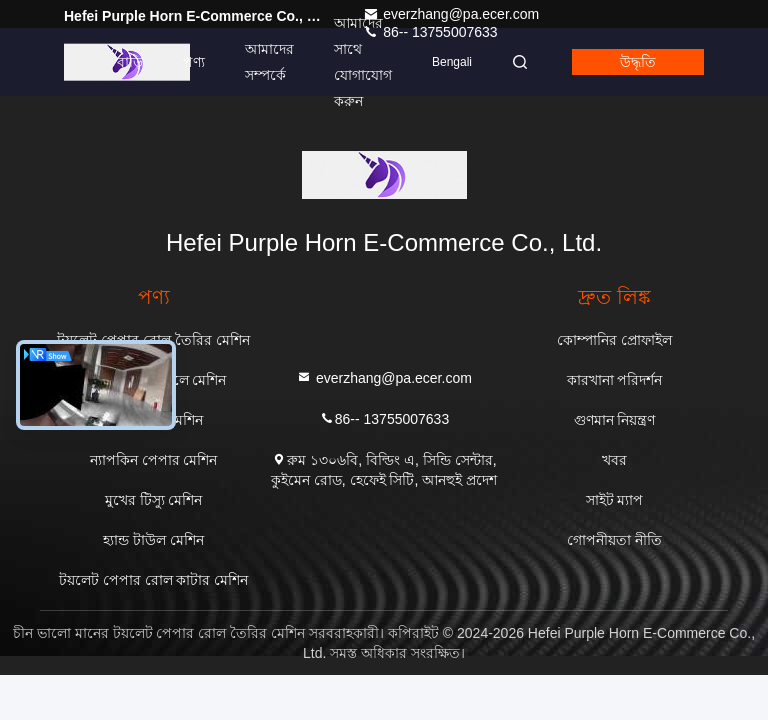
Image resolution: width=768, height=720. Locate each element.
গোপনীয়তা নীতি (614, 540)
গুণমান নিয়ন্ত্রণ (615, 420)
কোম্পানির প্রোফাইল (614, 340)
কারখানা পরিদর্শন (615, 380)
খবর (614, 460)
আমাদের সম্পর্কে (269, 62)
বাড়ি (130, 62)
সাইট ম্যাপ (615, 500)
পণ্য (194, 62)
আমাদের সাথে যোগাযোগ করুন (363, 62)
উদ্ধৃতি (638, 62)
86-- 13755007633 (384, 417)
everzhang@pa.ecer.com (451, 14)
